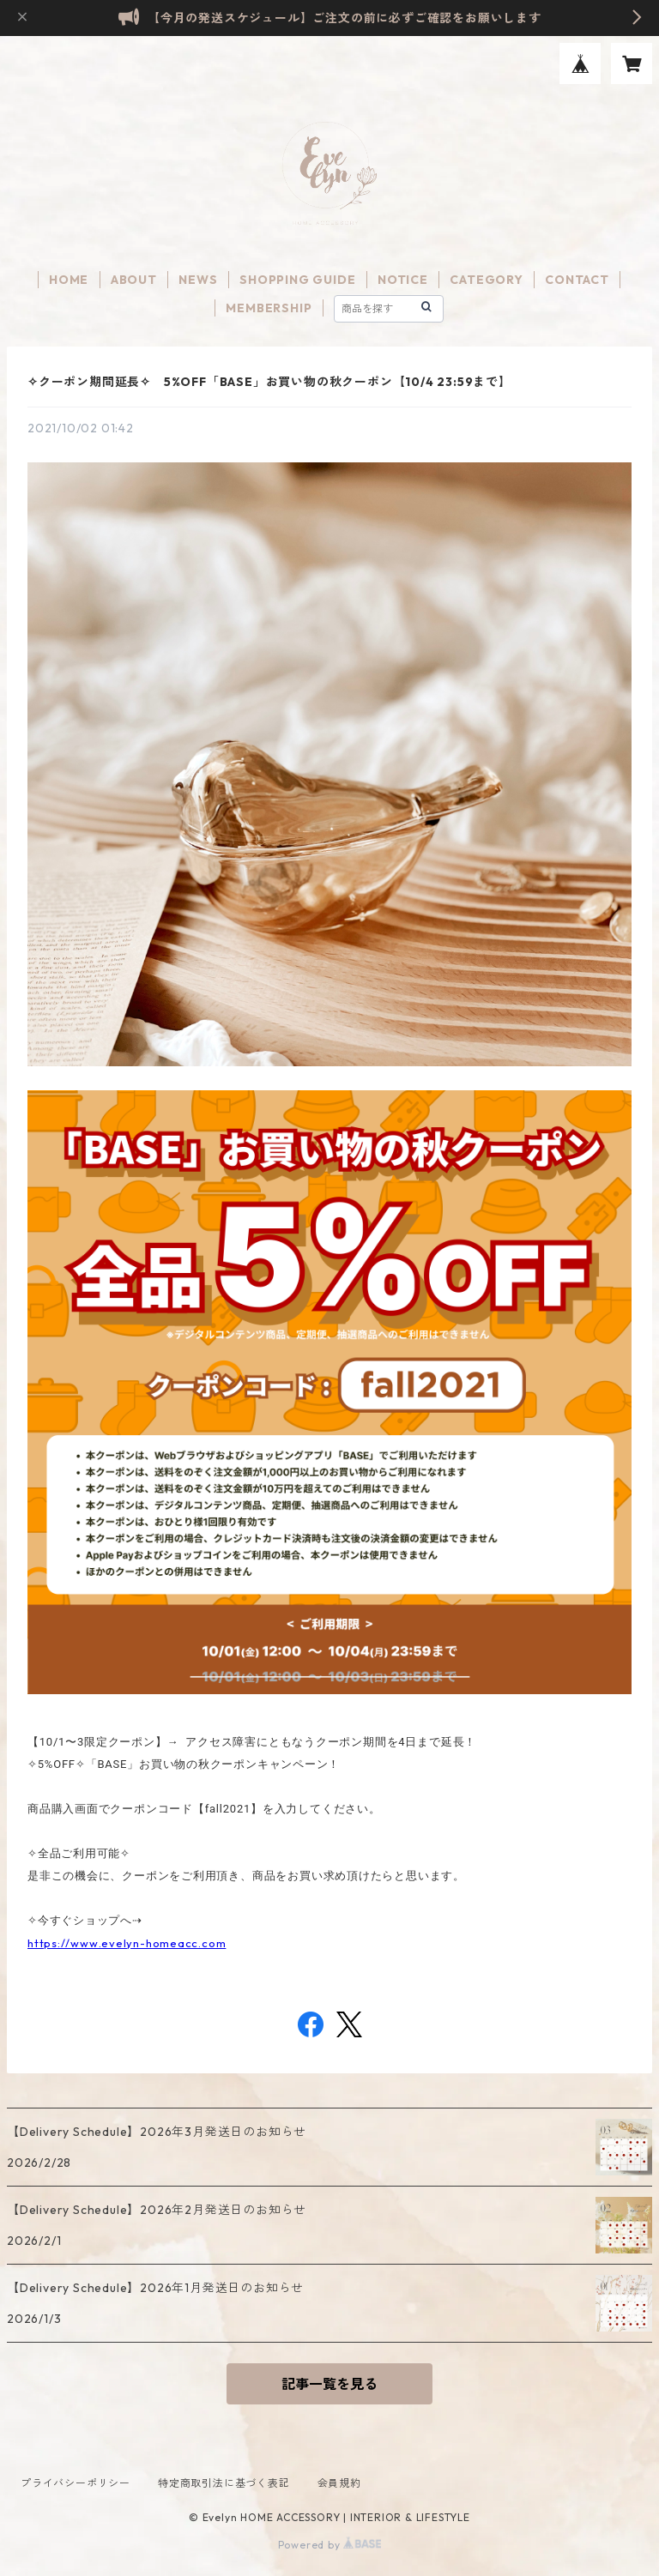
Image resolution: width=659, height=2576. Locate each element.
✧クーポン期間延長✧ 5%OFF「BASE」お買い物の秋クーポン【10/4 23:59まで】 (269, 381)
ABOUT (134, 279)
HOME (68, 279)
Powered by (330, 2544)
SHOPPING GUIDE (297, 279)
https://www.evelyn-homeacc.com (126, 1943)
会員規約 (339, 2482)
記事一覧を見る (329, 2383)
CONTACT (577, 279)
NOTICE (403, 279)
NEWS (197, 279)
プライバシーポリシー (75, 2482)
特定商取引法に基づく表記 (224, 2482)
